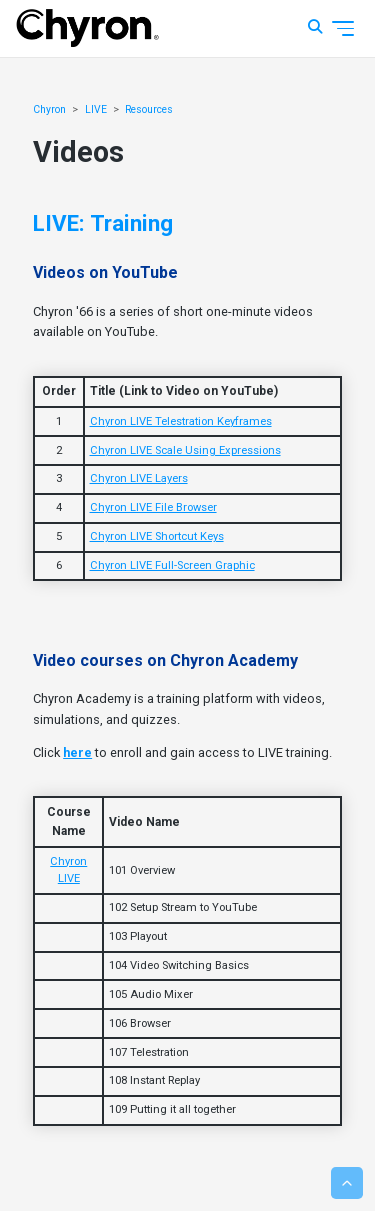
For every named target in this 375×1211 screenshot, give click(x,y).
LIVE (96, 109)
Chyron (49, 109)
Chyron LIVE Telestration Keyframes (181, 421)
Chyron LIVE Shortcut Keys (157, 536)
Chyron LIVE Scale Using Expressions (185, 450)
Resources (149, 109)
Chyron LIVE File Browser (153, 507)
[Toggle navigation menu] (343, 28)
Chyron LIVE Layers (139, 478)
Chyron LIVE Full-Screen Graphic (172, 565)
